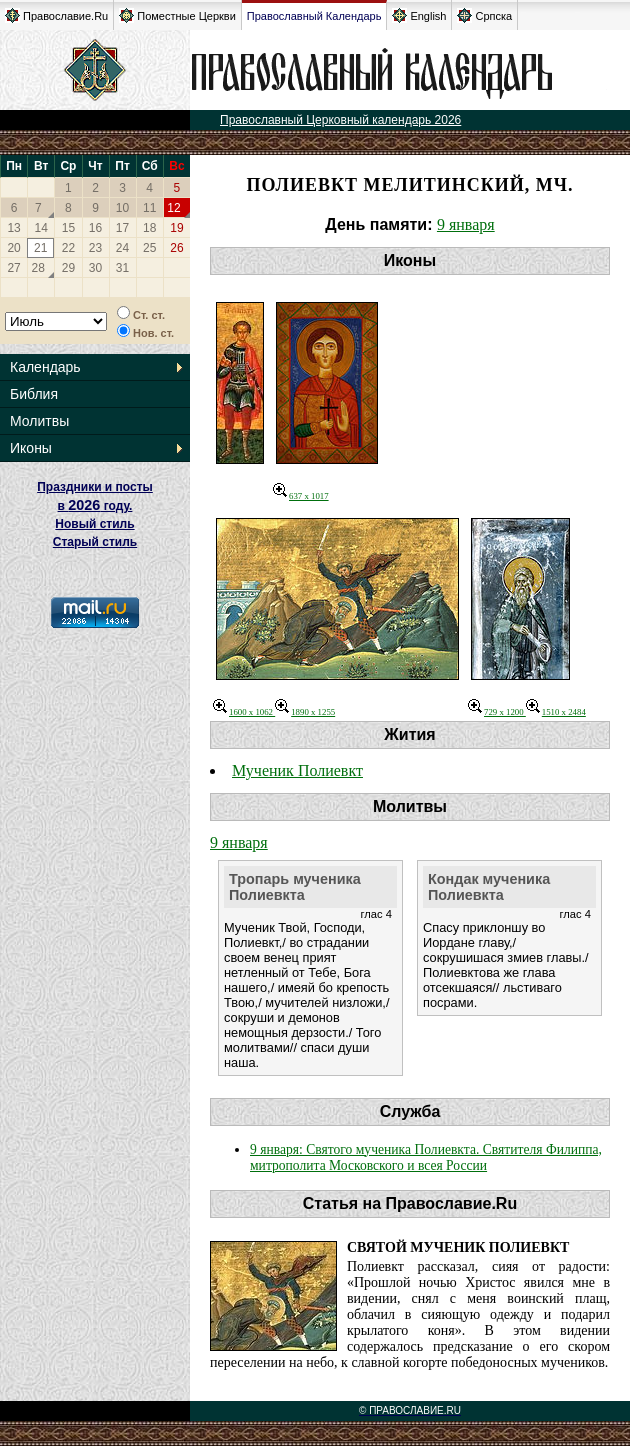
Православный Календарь (314, 16)
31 (122, 268)
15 (68, 228)
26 (176, 248)
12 (173, 208)
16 (95, 228)
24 (122, 248)
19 (176, 228)
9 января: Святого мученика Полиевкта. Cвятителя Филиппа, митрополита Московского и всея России (426, 1157)
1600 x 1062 (244, 712)
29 (68, 268)
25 (149, 248)
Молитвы (39, 421)
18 (149, 228)
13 (13, 228)
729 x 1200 (497, 712)
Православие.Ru (56, 15)
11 (149, 208)
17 (122, 228)
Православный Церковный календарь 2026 (340, 120)
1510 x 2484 (556, 712)
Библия (34, 394)
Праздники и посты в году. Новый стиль (95, 505)
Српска (484, 15)
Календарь (45, 367)
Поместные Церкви (177, 15)
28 (38, 268)
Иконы (31, 448)
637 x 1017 (301, 496)
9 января (466, 224)
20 (13, 248)
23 (95, 248)
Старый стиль (95, 542)
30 (95, 268)
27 (13, 268)
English (419, 15)
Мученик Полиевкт (297, 770)
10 (122, 208)
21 (40, 248)
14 (41, 228)
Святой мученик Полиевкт (458, 1247)
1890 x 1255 (305, 712)
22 (68, 248)
